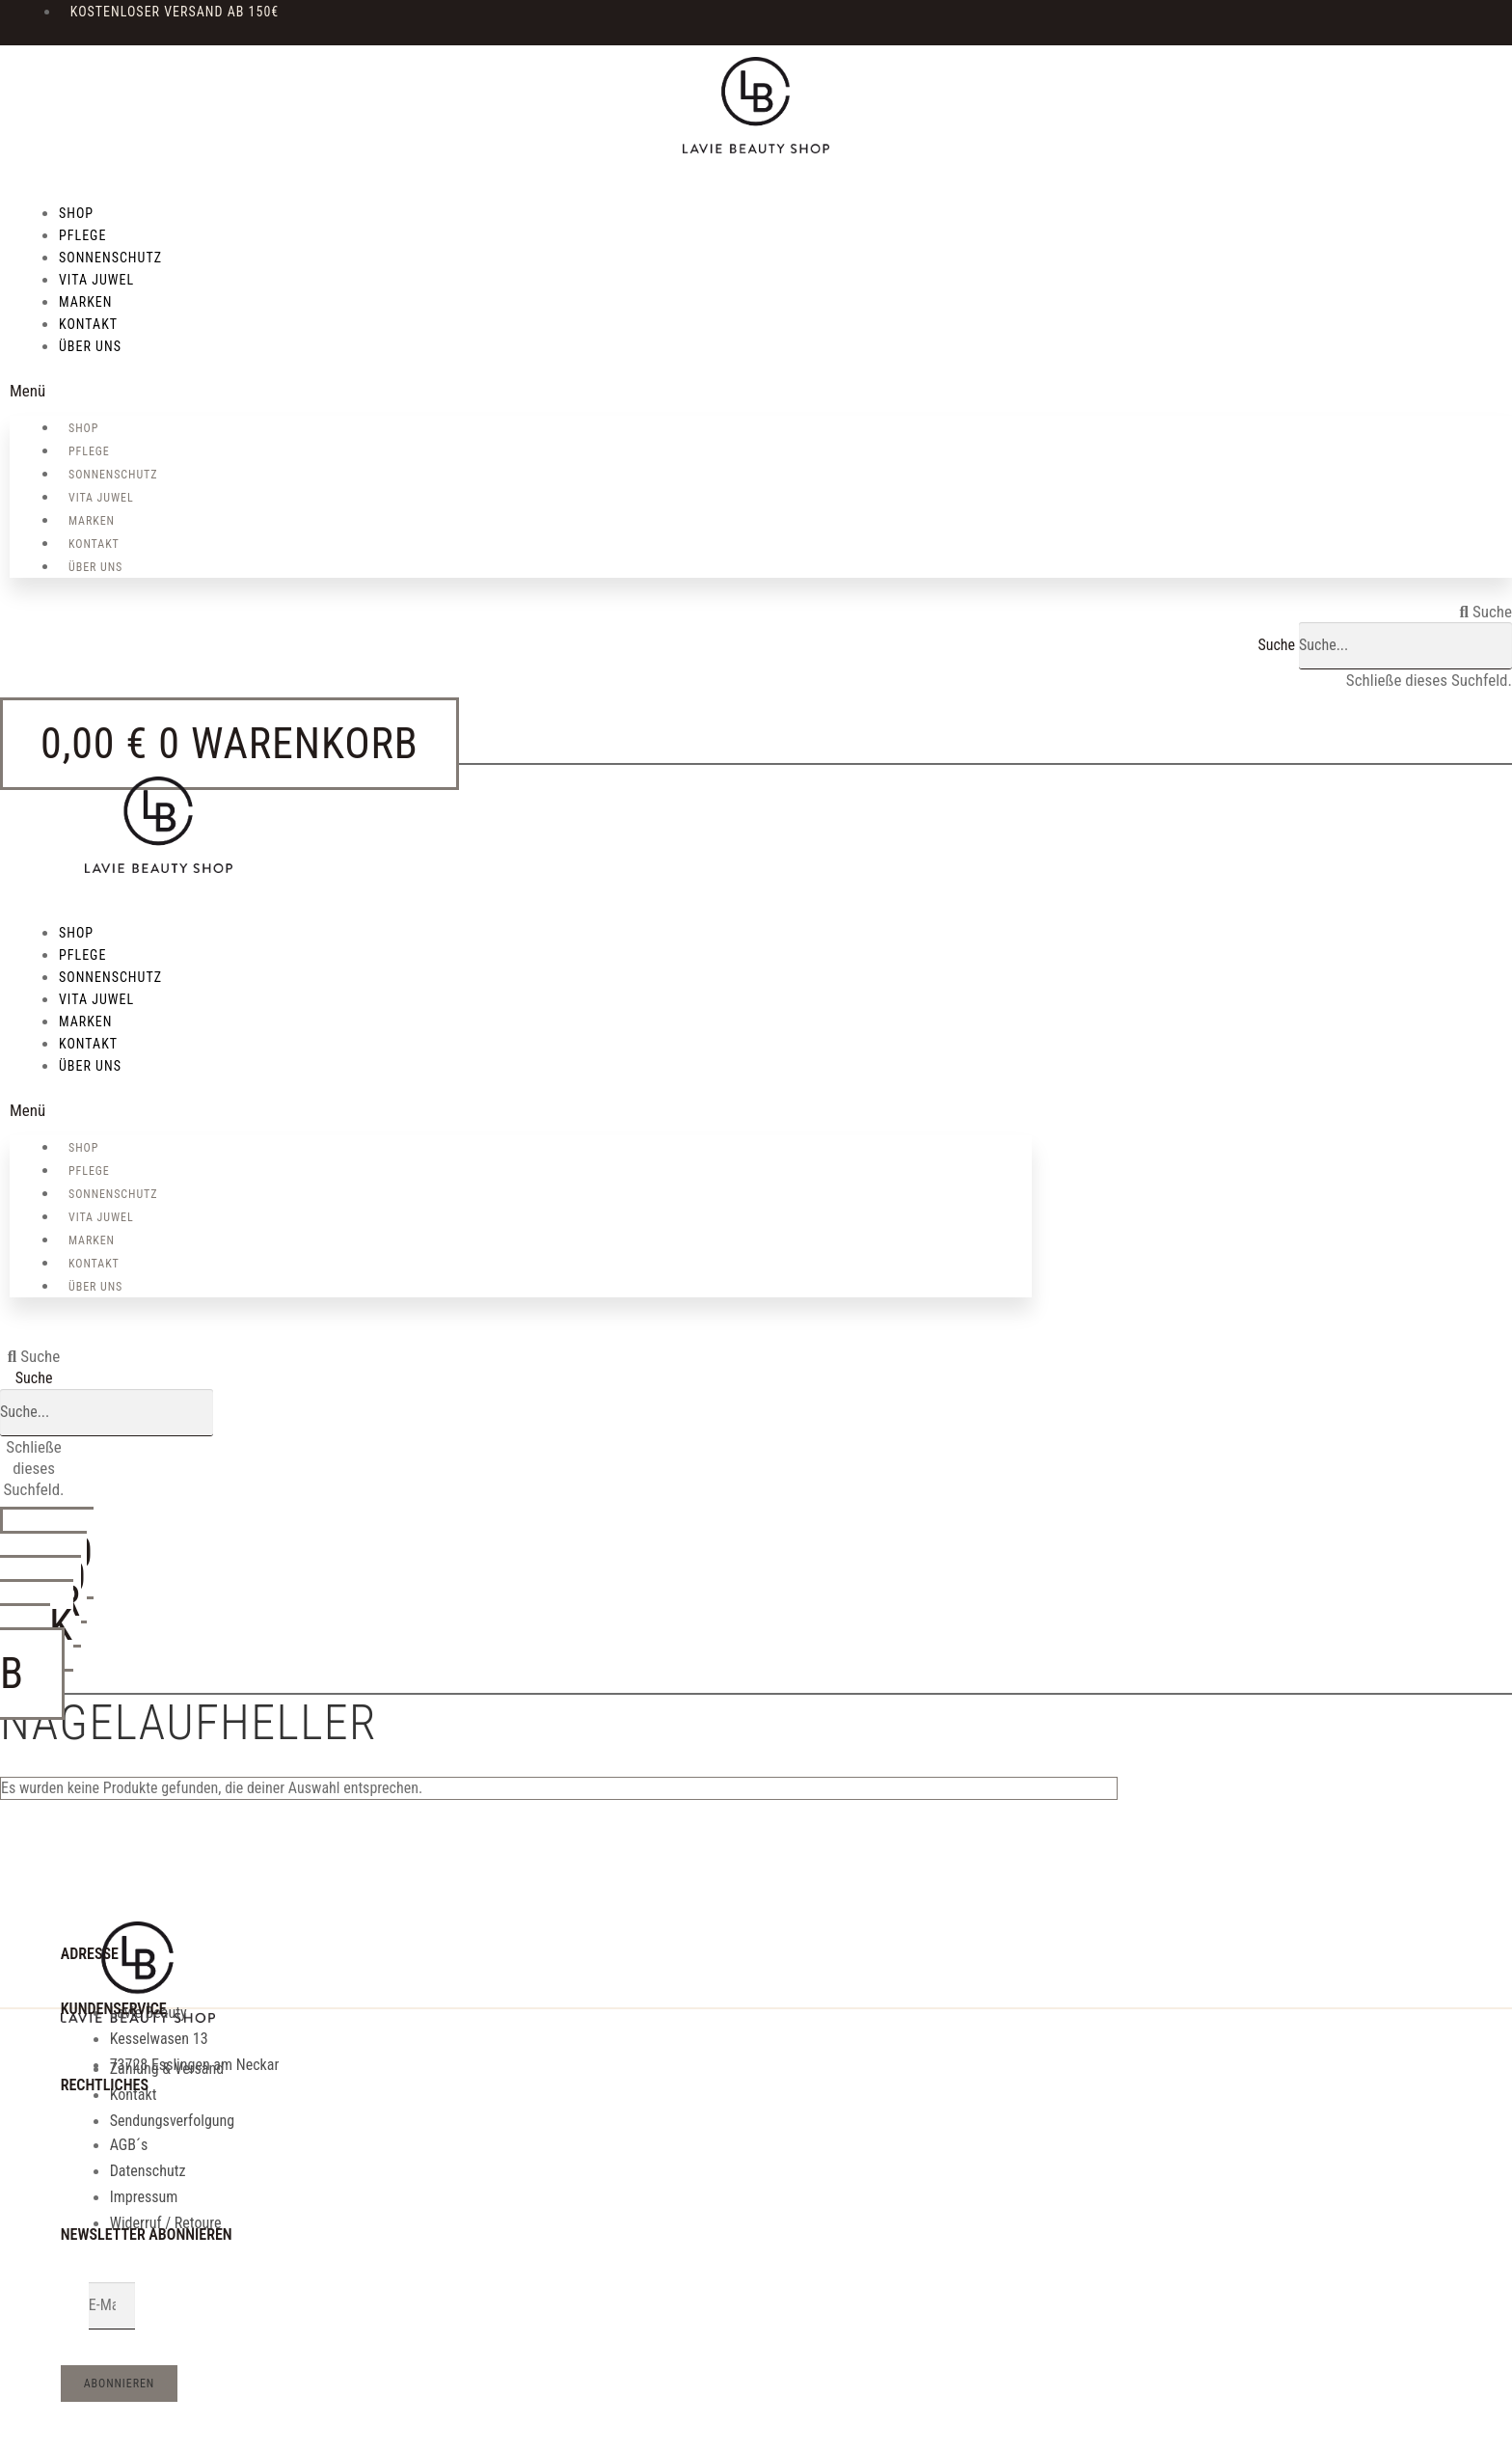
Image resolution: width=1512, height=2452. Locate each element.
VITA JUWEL (96, 279)
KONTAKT (88, 324)
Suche (1276, 645)
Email (75, 2306)
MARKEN (85, 302)
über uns (90, 346)
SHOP (76, 213)
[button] (761, 390)
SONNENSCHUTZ (110, 257)
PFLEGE (82, 235)
